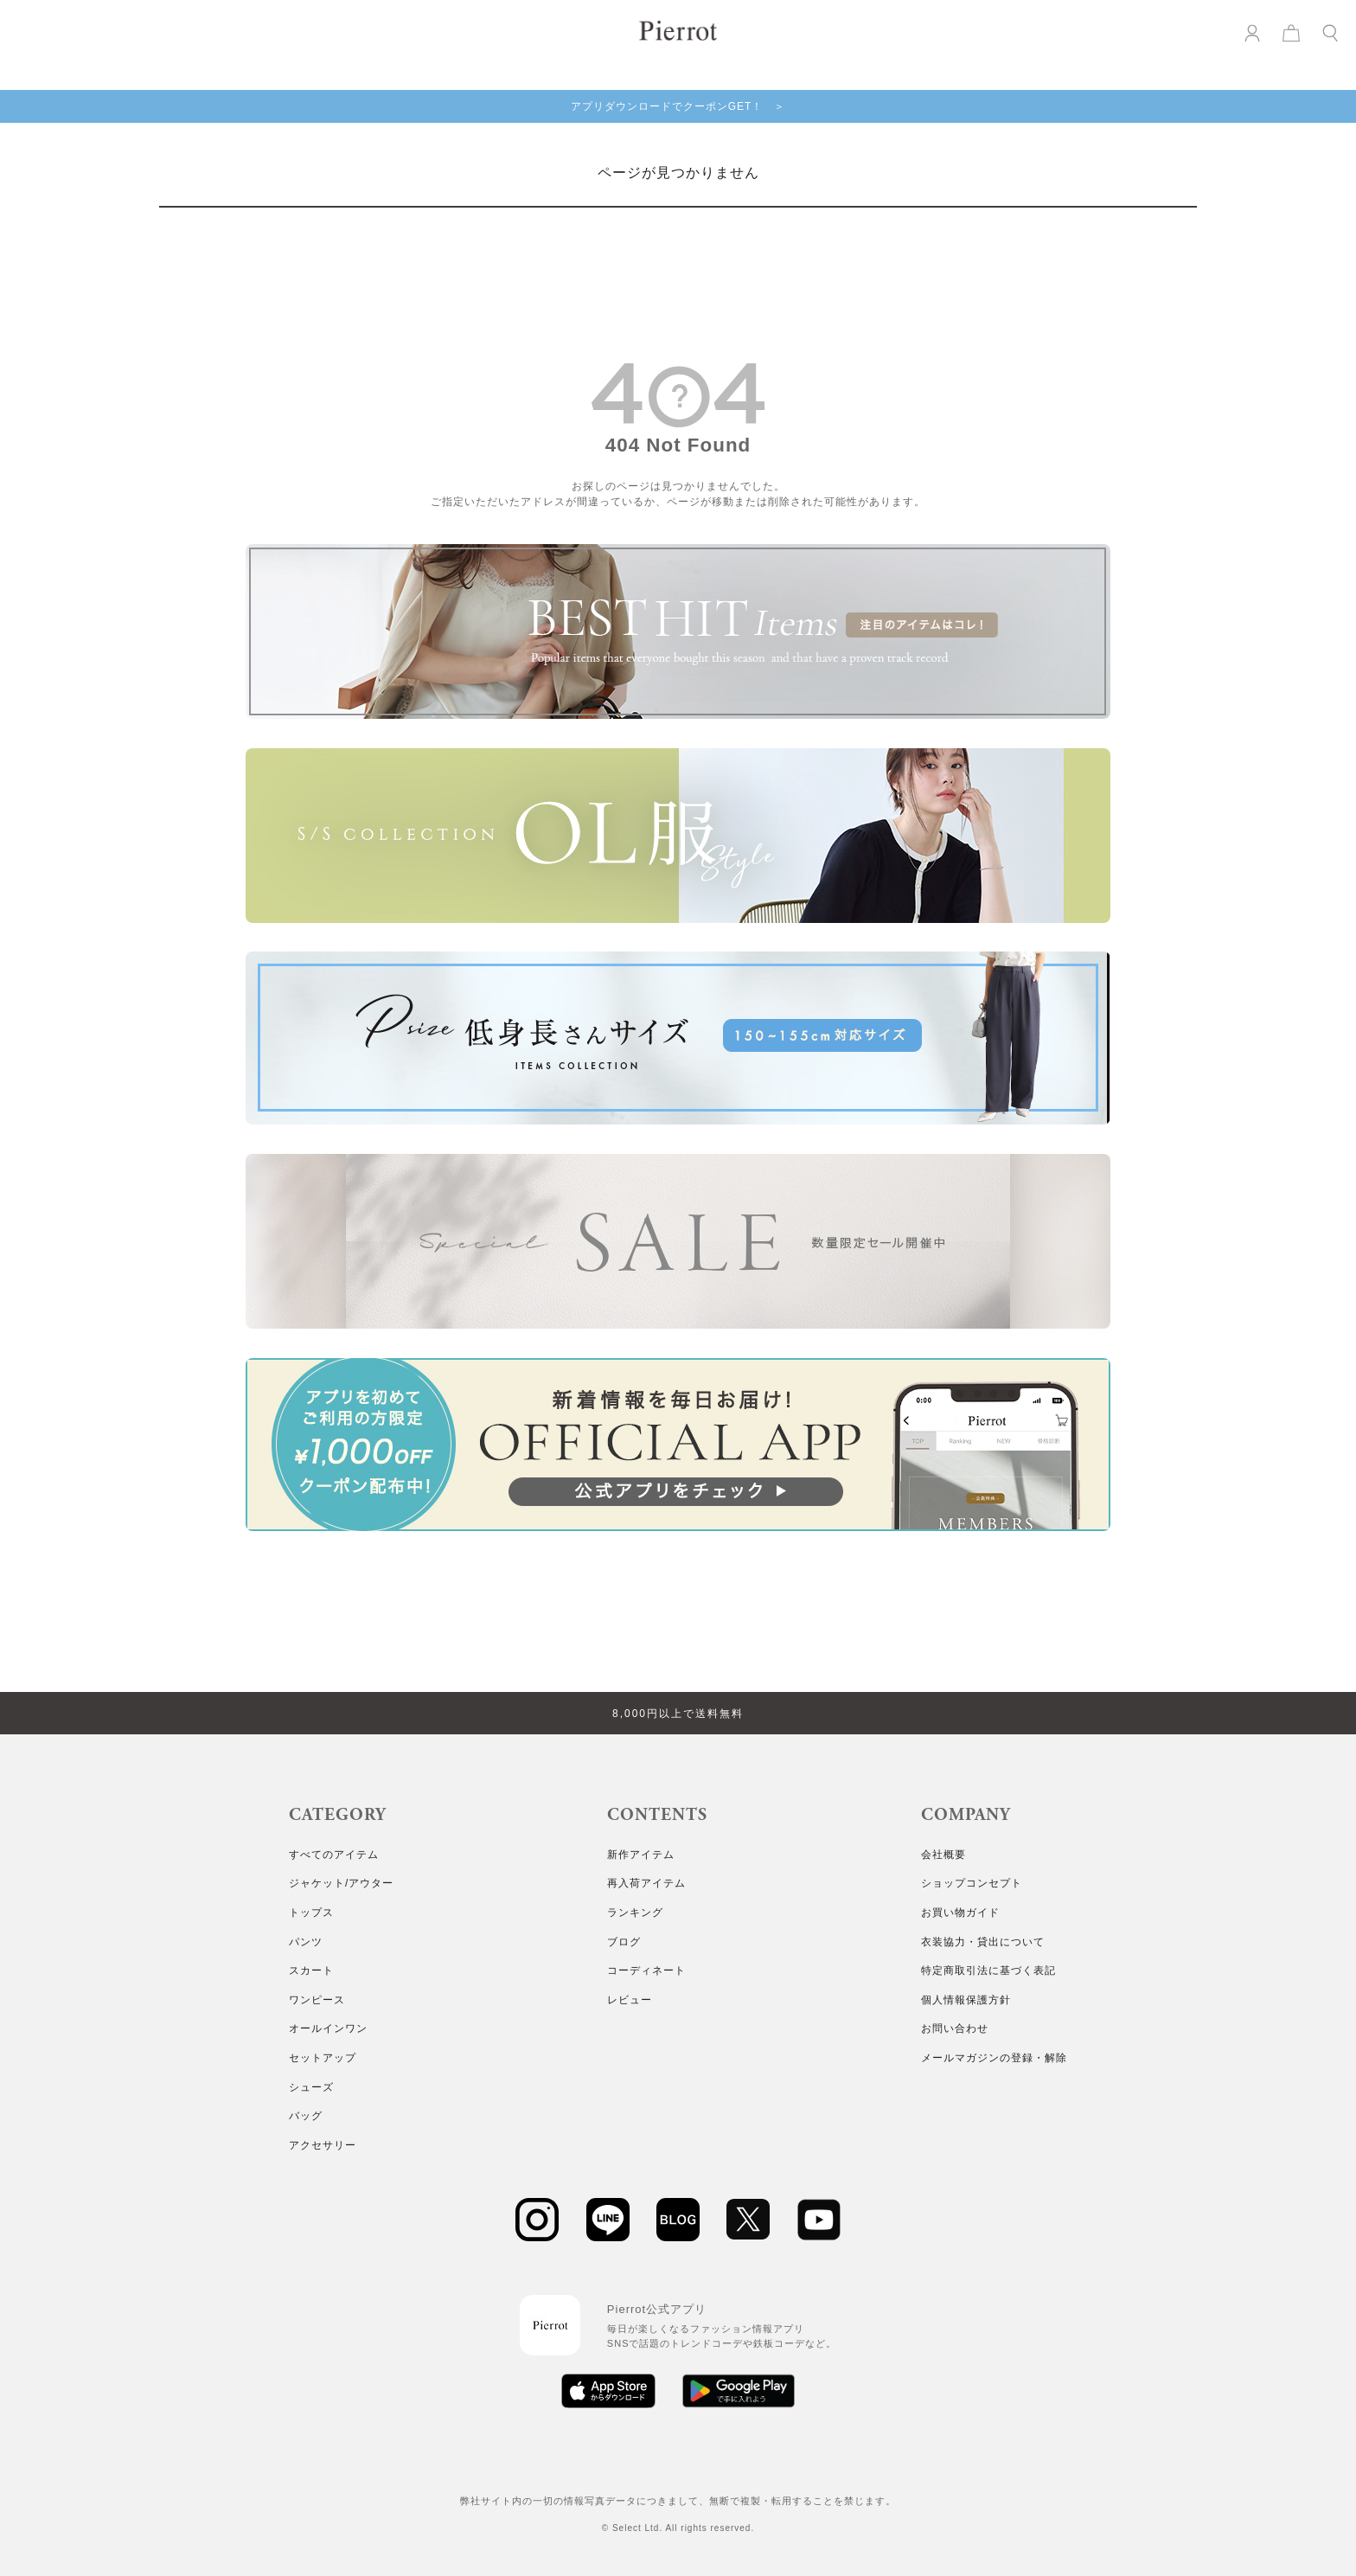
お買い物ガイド (960, 1912)
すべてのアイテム (334, 1855)
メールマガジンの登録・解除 (994, 2058)
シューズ (311, 2087)
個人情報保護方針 (966, 2000)
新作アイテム (641, 1855)
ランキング (635, 1912)
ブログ (624, 1942)
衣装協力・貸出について (983, 1942)
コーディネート (646, 1970)
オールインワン (328, 2028)
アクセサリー (322, 2145)
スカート (311, 1970)
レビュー (629, 2000)
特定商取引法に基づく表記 (988, 1970)
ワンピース (317, 2000)
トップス (311, 1912)
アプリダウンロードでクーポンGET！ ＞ (678, 106)
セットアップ (322, 2058)
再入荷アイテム (646, 1883)
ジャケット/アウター (341, 1883)
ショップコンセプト (971, 1883)
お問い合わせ (954, 2028)
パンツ (306, 1942)
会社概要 (943, 1855)
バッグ (306, 2116)
